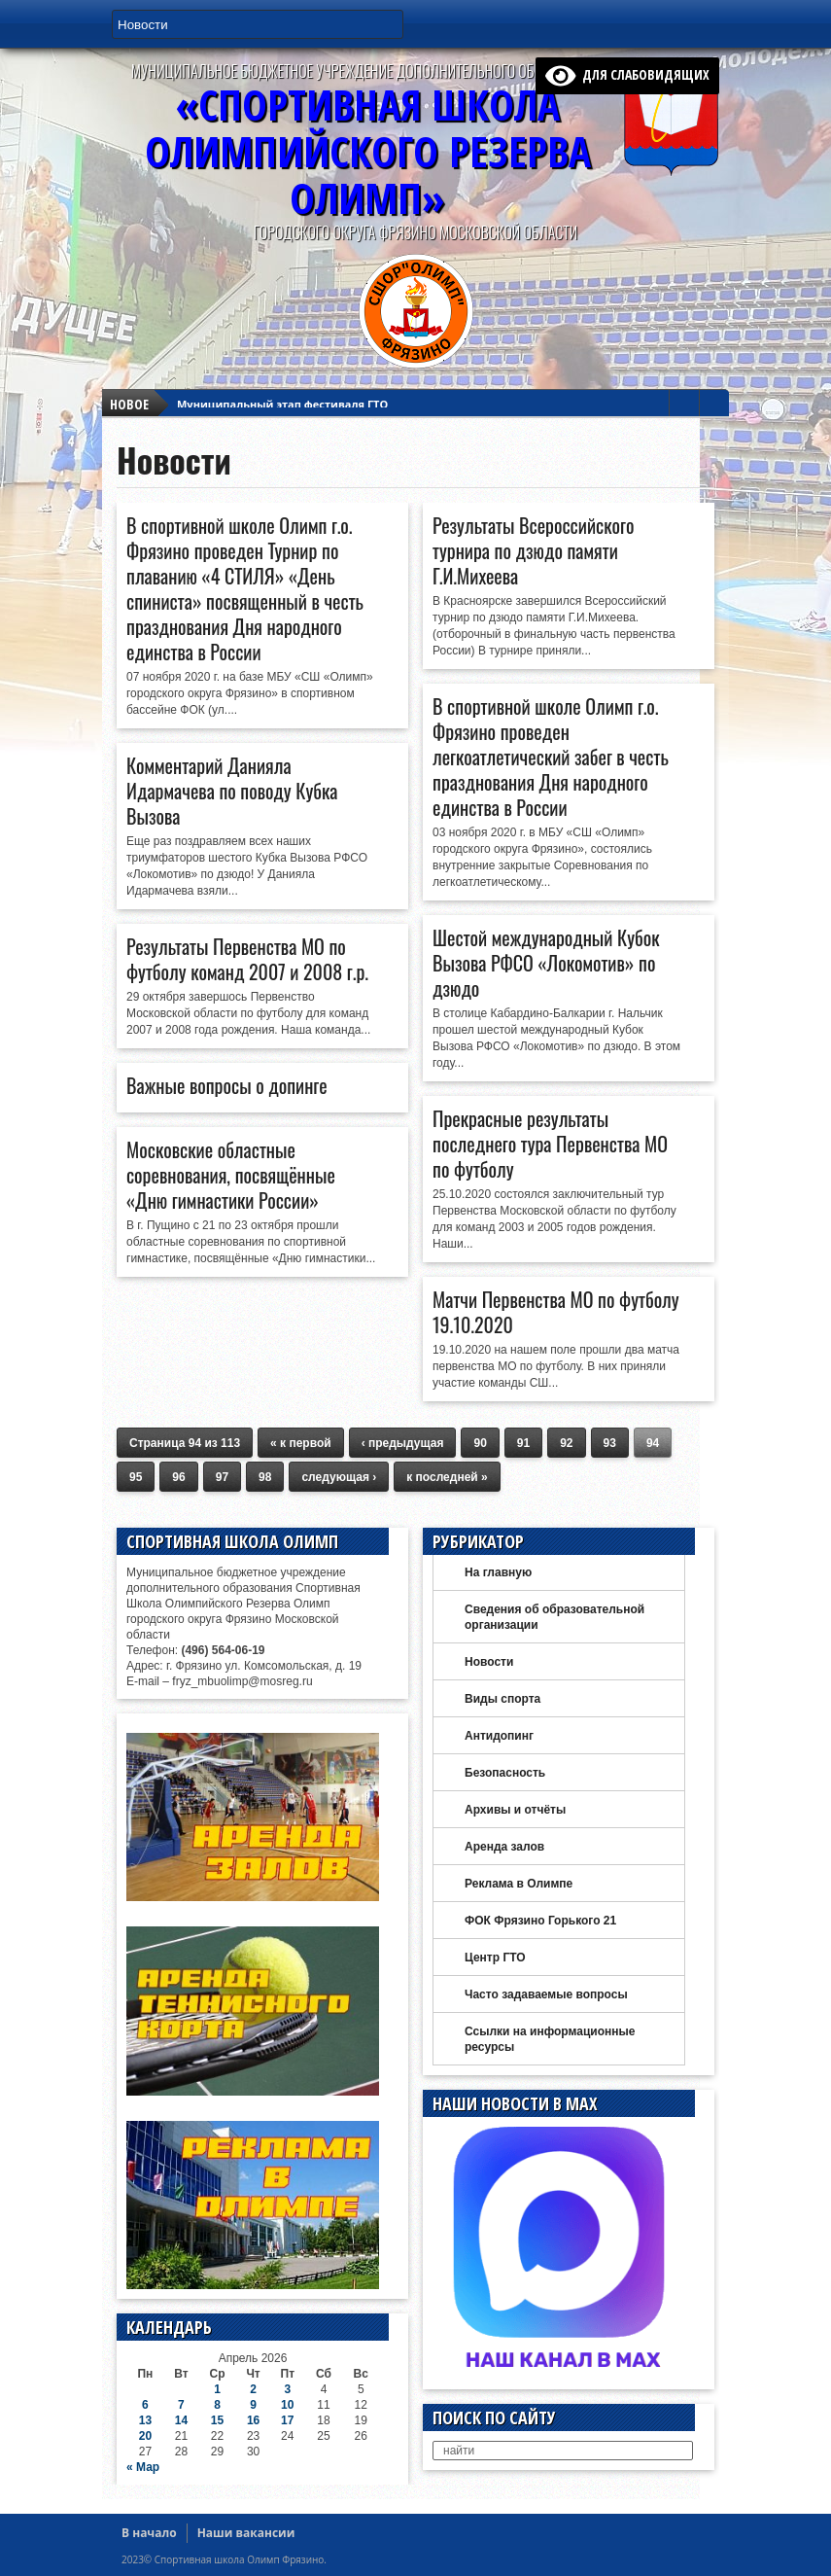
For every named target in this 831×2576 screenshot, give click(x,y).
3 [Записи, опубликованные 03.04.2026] (287, 2389)
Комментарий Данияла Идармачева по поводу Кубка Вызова (231, 790)
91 (523, 1443)
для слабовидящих (627, 74)
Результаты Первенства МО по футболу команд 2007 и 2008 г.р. (247, 959)
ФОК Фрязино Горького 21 (540, 1920)
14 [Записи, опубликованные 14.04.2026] (181, 2420)
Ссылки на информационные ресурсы (550, 2039)
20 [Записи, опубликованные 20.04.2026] (145, 2436)
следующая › (338, 1477)
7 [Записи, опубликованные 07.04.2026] (181, 2405)
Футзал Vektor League (237, 410)
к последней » (447, 1477)
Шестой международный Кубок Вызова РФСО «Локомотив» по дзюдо (546, 963)
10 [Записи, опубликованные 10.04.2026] (287, 2405)
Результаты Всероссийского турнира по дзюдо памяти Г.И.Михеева (533, 550)
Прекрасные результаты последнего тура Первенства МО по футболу (550, 1143)
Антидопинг (499, 1736)
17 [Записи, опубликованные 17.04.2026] (287, 2420)
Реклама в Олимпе (518, 1883)
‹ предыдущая (403, 1443)
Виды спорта (502, 1699)
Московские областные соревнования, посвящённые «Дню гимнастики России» (230, 1175)
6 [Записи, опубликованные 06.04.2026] (145, 2405)
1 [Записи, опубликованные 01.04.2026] (217, 2389)
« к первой (300, 1443)
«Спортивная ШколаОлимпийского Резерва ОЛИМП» (368, 151)
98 (265, 1477)
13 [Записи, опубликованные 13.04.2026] (145, 2420)
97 (222, 1477)
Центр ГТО (495, 1957)
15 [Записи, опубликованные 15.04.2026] (217, 2420)
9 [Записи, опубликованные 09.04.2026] (253, 2405)
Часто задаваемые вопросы (546, 1994)
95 (135, 1477)
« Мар (142, 2467)
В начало (149, 2532)
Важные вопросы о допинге (227, 1085)
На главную (498, 1572)
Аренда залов (504, 1846)
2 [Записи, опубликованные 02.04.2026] (253, 2389)
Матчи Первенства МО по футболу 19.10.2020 (556, 1312)
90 (479, 1443)
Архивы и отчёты (515, 1810)
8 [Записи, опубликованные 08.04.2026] (217, 2405)
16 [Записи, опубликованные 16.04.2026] (253, 2420)
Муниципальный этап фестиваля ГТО (282, 392)
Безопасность (505, 1773)
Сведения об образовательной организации (554, 1617)
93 (610, 1443)
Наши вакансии (246, 2532)
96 (178, 1477)
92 (566, 1443)
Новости (489, 1662)
